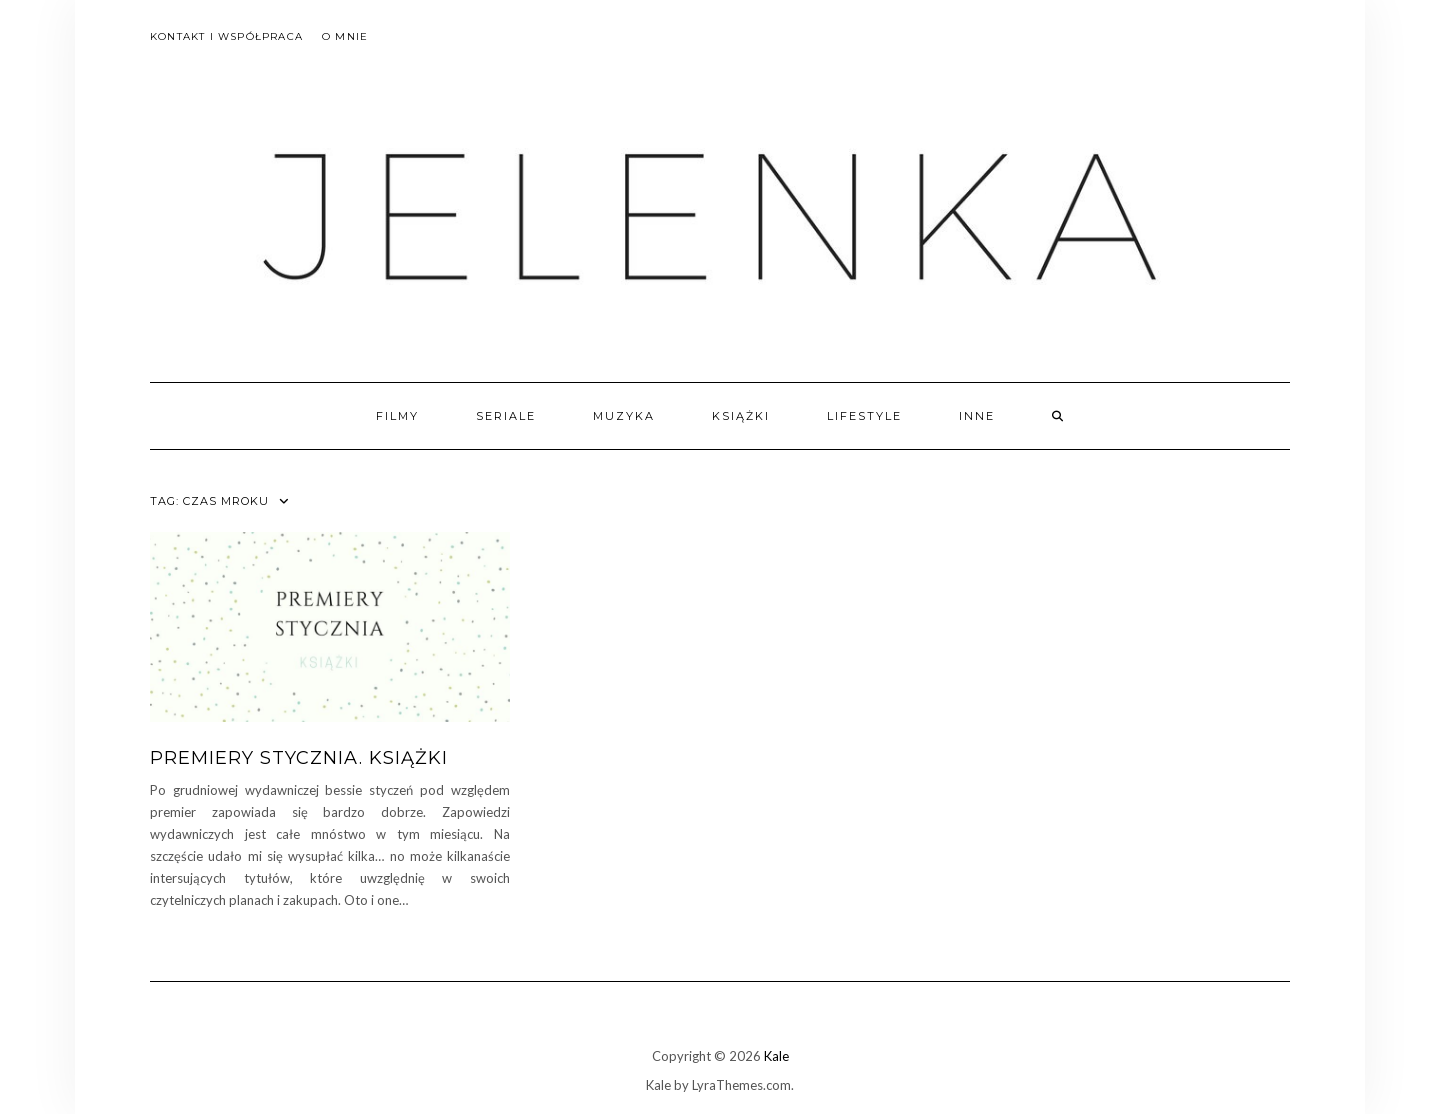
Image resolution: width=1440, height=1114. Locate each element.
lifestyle (864, 416)
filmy (397, 416)
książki (741, 416)
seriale (506, 416)
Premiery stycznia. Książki (299, 758)
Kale (776, 1056)
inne (977, 416)
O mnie (345, 36)
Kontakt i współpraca (226, 36)
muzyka (624, 416)
